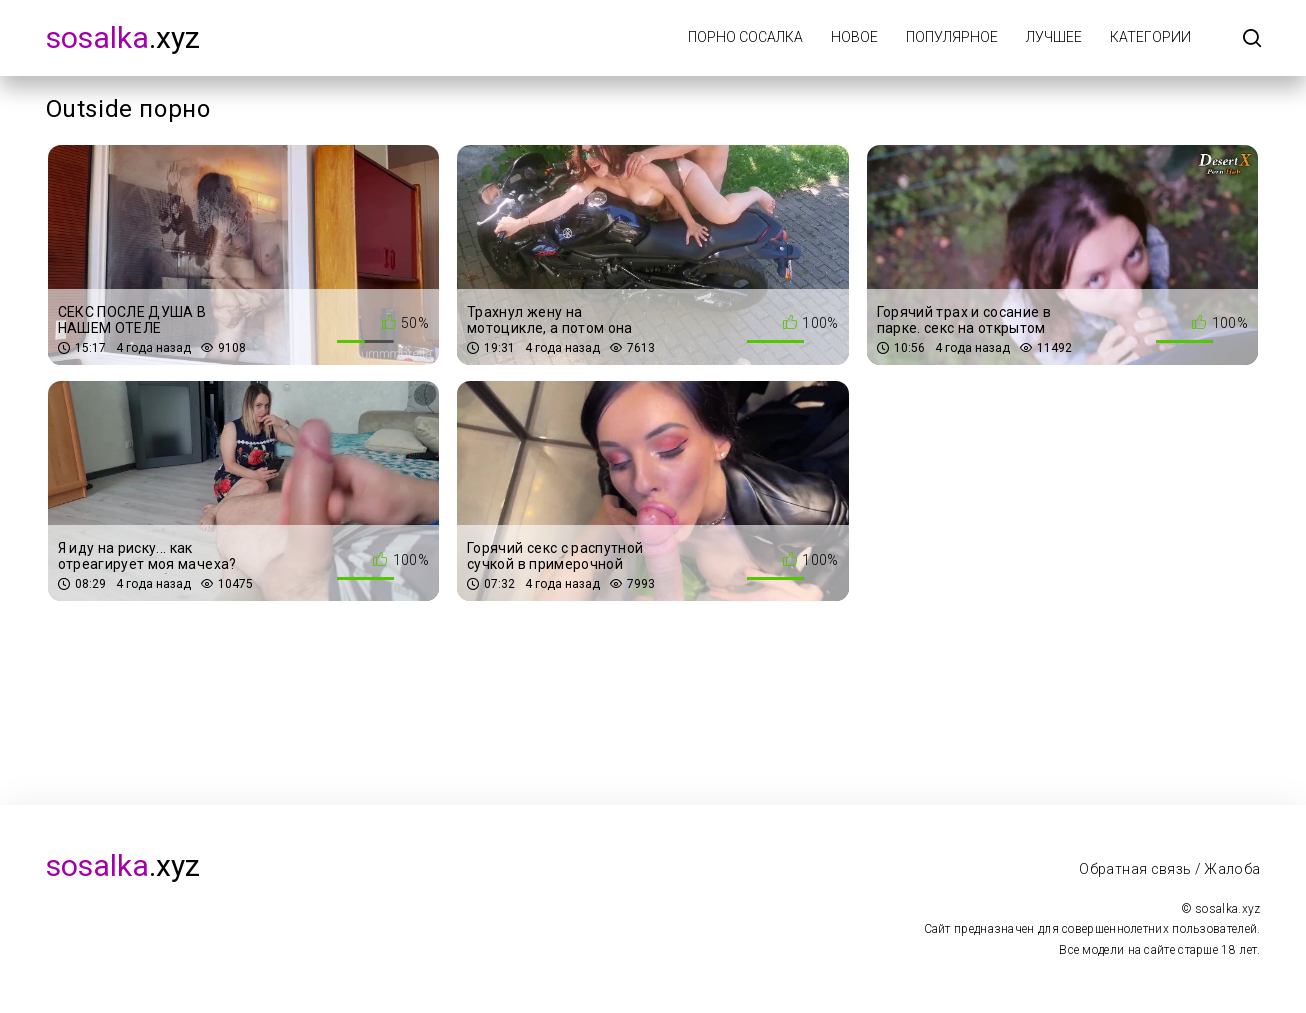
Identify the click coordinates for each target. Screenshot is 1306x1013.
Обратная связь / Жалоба (1169, 869)
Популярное (952, 37)
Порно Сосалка (745, 37)
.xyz (123, 37)
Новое (854, 37)
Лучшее (1054, 37)
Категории (1150, 37)
